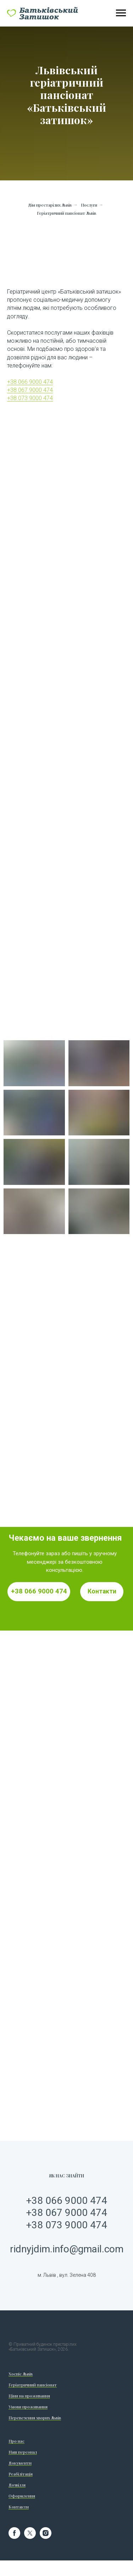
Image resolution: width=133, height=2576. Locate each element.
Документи (20, 2463)
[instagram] (45, 2537)
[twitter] (30, 2537)
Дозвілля (17, 2485)
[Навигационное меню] (121, 13)
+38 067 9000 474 (30, 390)
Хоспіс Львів (21, 2374)
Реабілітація (21, 2474)
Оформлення (22, 2496)
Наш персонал (23, 2452)
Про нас (16, 2441)
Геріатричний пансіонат (33, 2384)
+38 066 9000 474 (30, 381)
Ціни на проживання (29, 2395)
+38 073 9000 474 (30, 398)
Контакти (19, 2507)
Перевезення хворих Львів (35, 2417)
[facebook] (14, 2537)
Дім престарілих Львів (50, 205)
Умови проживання (28, 2406)
